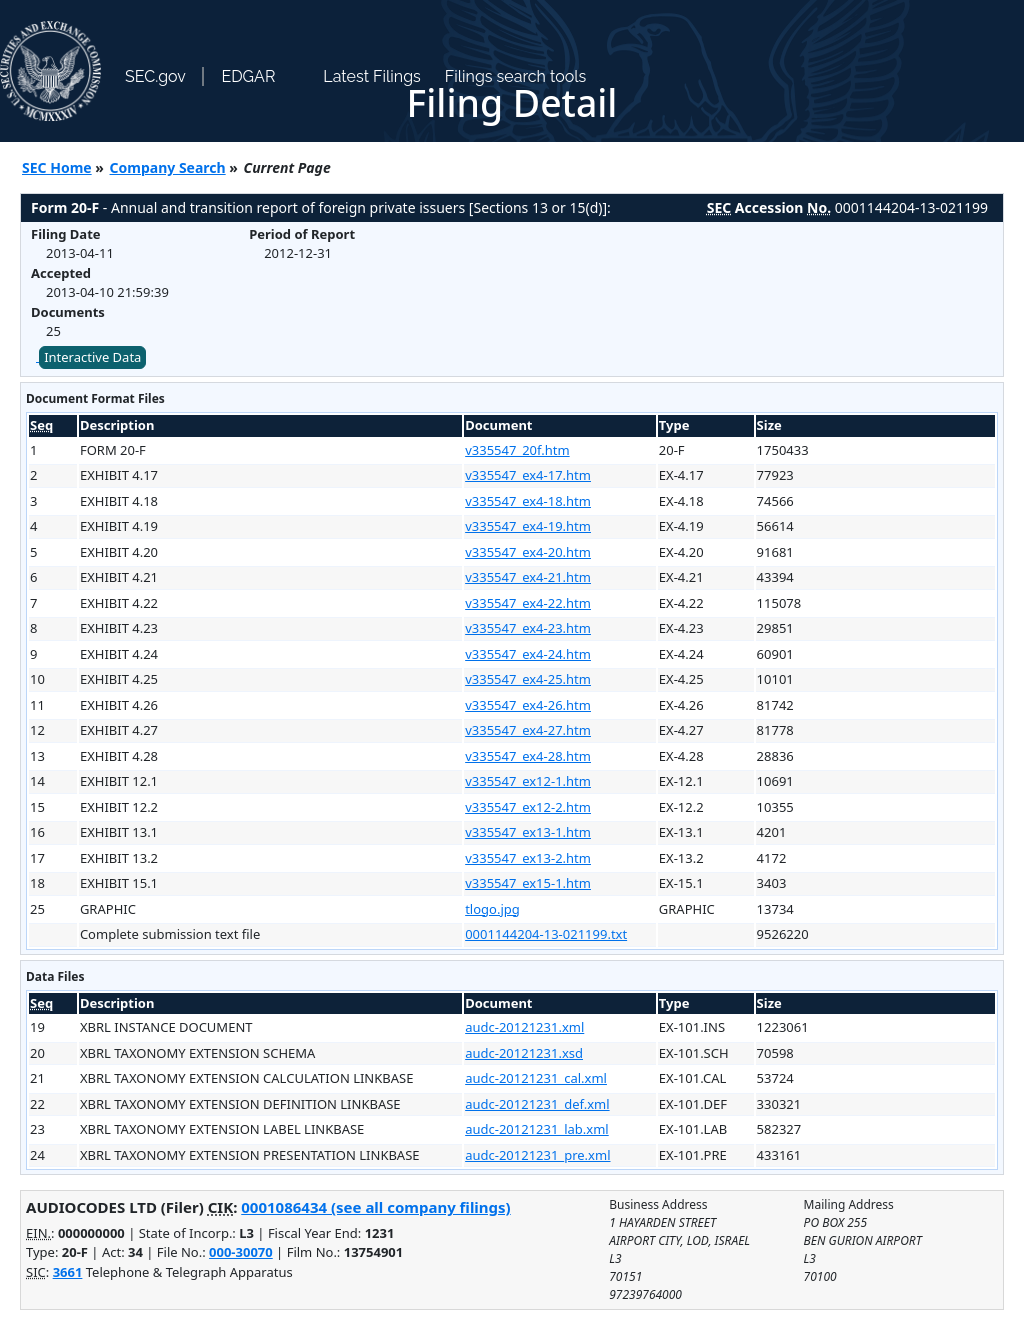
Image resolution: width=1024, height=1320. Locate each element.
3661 (68, 1272)
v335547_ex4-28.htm (528, 756)
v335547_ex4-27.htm (528, 730)
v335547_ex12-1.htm (528, 781)
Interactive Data (92, 357)
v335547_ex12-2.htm (528, 807)
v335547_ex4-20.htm (528, 552)
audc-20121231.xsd (524, 1053)
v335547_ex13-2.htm (528, 858)
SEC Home (57, 167)
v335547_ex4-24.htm (528, 654)
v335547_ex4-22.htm (528, 603)
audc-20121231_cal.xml (536, 1078)
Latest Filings (371, 76)
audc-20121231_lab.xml (537, 1129)
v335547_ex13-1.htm (528, 832)
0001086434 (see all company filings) (375, 1207)
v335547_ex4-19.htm (528, 526)
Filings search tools (516, 76)
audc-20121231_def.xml (537, 1104)
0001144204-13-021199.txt (546, 934)
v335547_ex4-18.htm (528, 501)
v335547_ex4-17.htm (528, 475)
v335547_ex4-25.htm (528, 679)
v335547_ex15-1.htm (528, 883)
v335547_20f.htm (517, 450)
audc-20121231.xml (524, 1027)
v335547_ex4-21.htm (528, 577)
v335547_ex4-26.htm (528, 705)
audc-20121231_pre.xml (537, 1155)
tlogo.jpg (492, 909)
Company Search (168, 167)
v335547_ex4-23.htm (528, 628)
